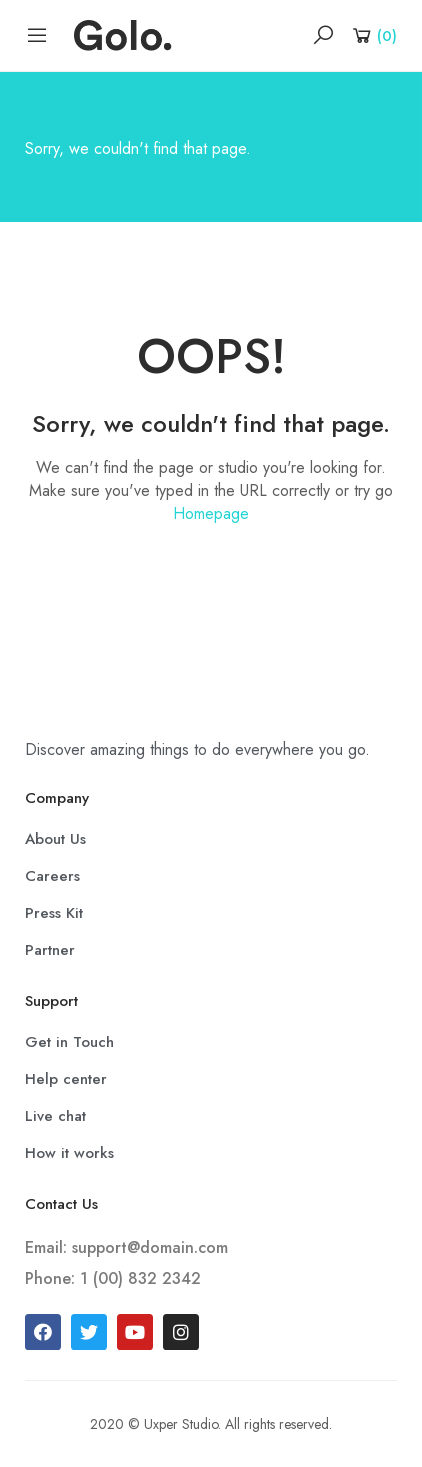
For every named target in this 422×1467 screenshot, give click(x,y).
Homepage (211, 513)
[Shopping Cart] (373, 35)
